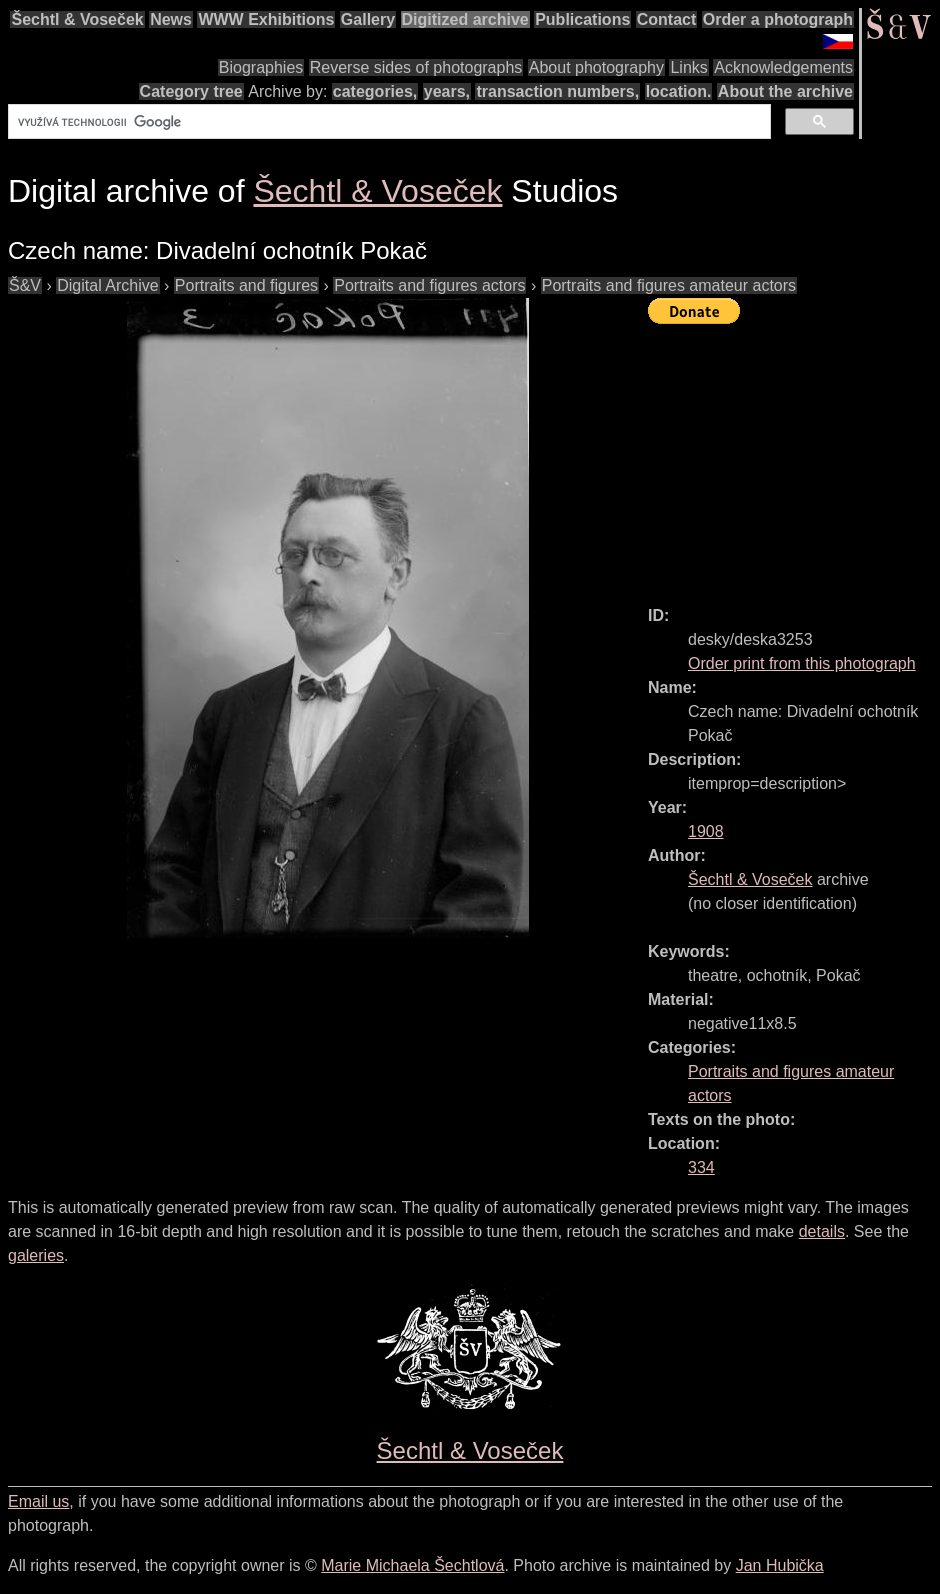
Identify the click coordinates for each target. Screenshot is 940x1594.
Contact (667, 19)
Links (688, 67)
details (822, 1231)
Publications (582, 19)
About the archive (785, 91)
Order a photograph (778, 19)
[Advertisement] (794, 456)
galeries (36, 1255)
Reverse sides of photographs (416, 67)
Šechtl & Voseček (77, 19)
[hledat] (387, 122)
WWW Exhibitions (266, 19)
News (171, 19)
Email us (38, 1501)
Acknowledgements (783, 67)
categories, (375, 91)
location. (679, 91)
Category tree (191, 91)
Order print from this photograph (802, 663)
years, (447, 91)
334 (701, 1167)
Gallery (368, 19)
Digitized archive (465, 19)
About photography (596, 67)
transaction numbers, (557, 91)
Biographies (261, 67)
